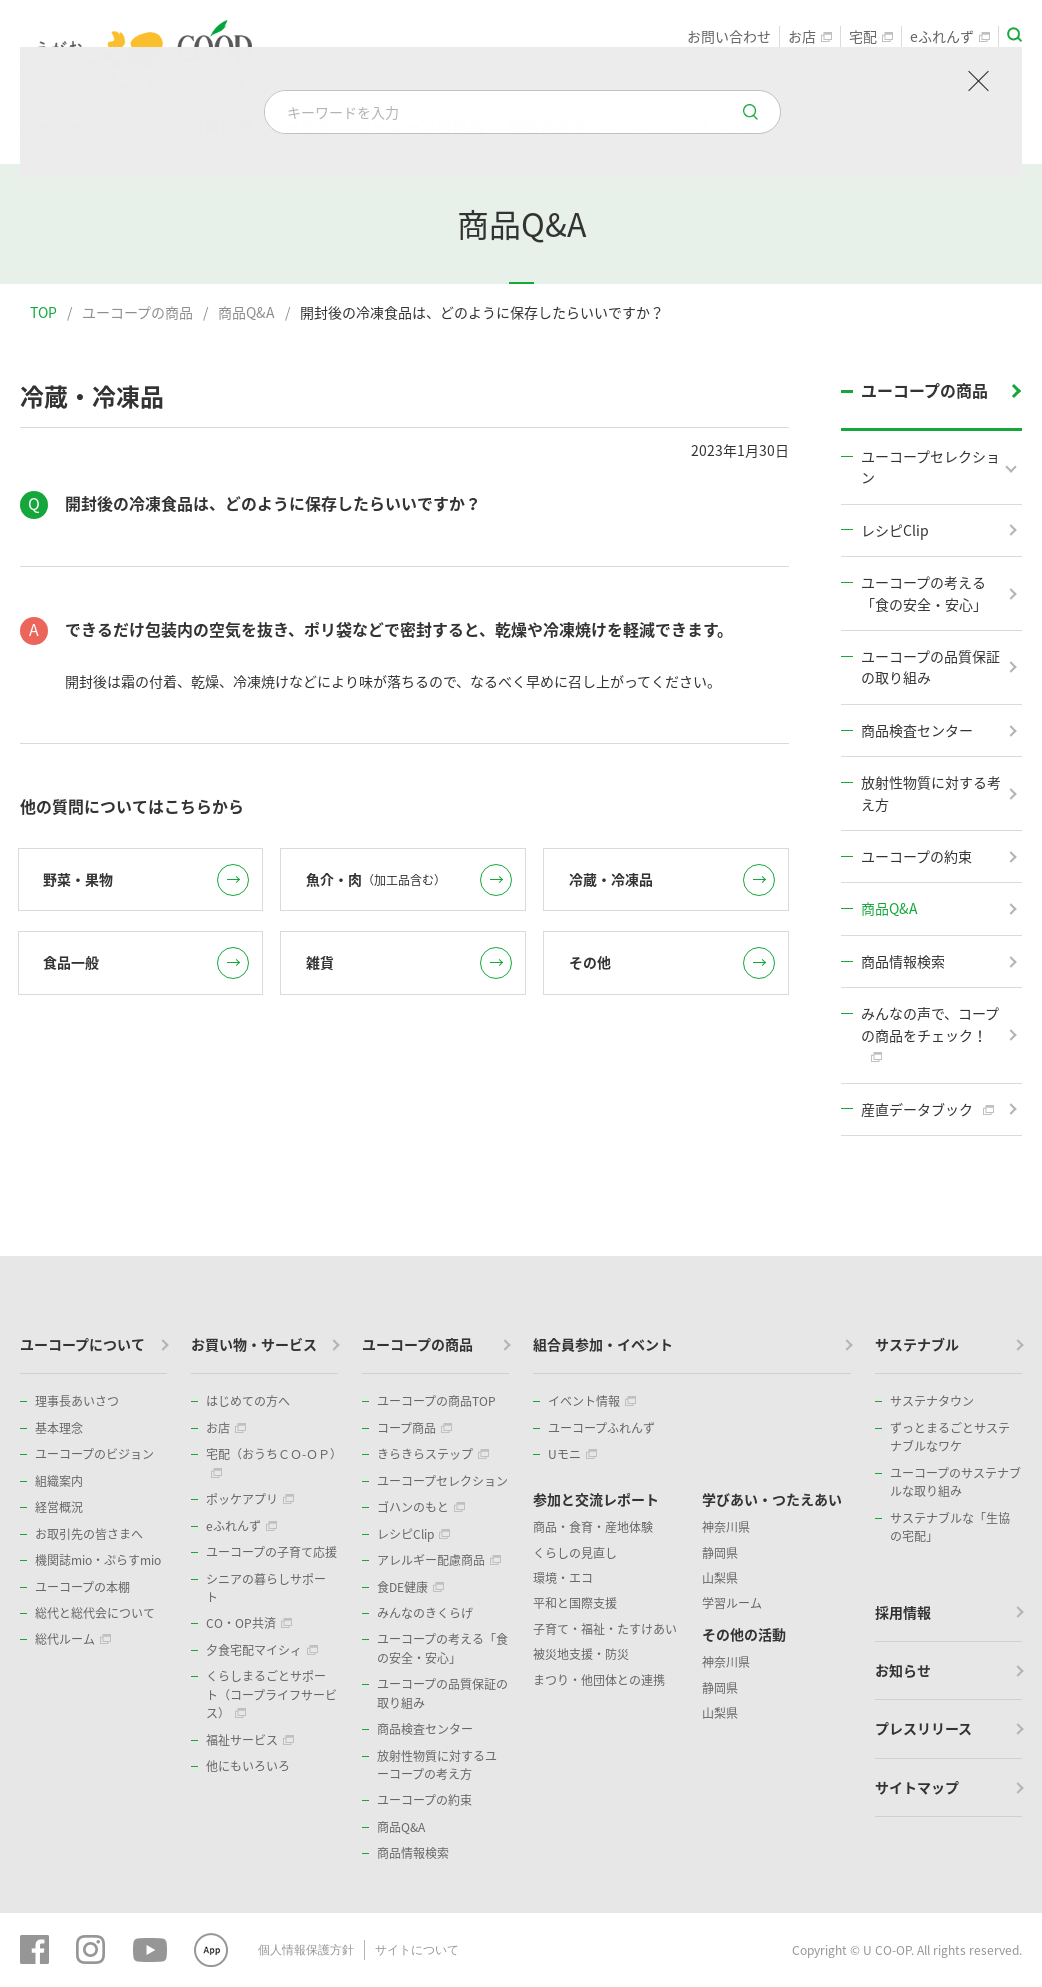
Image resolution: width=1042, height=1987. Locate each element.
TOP (43, 312)
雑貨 (408, 963)
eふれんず (950, 36)
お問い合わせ (729, 36)
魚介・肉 (408, 880)
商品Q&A (246, 312)
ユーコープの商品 (137, 312)
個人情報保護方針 (306, 1950)
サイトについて (417, 1950)
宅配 (871, 36)
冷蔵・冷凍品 (671, 880)
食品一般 (146, 963)
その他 (671, 963)
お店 (810, 36)
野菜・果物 (146, 880)
